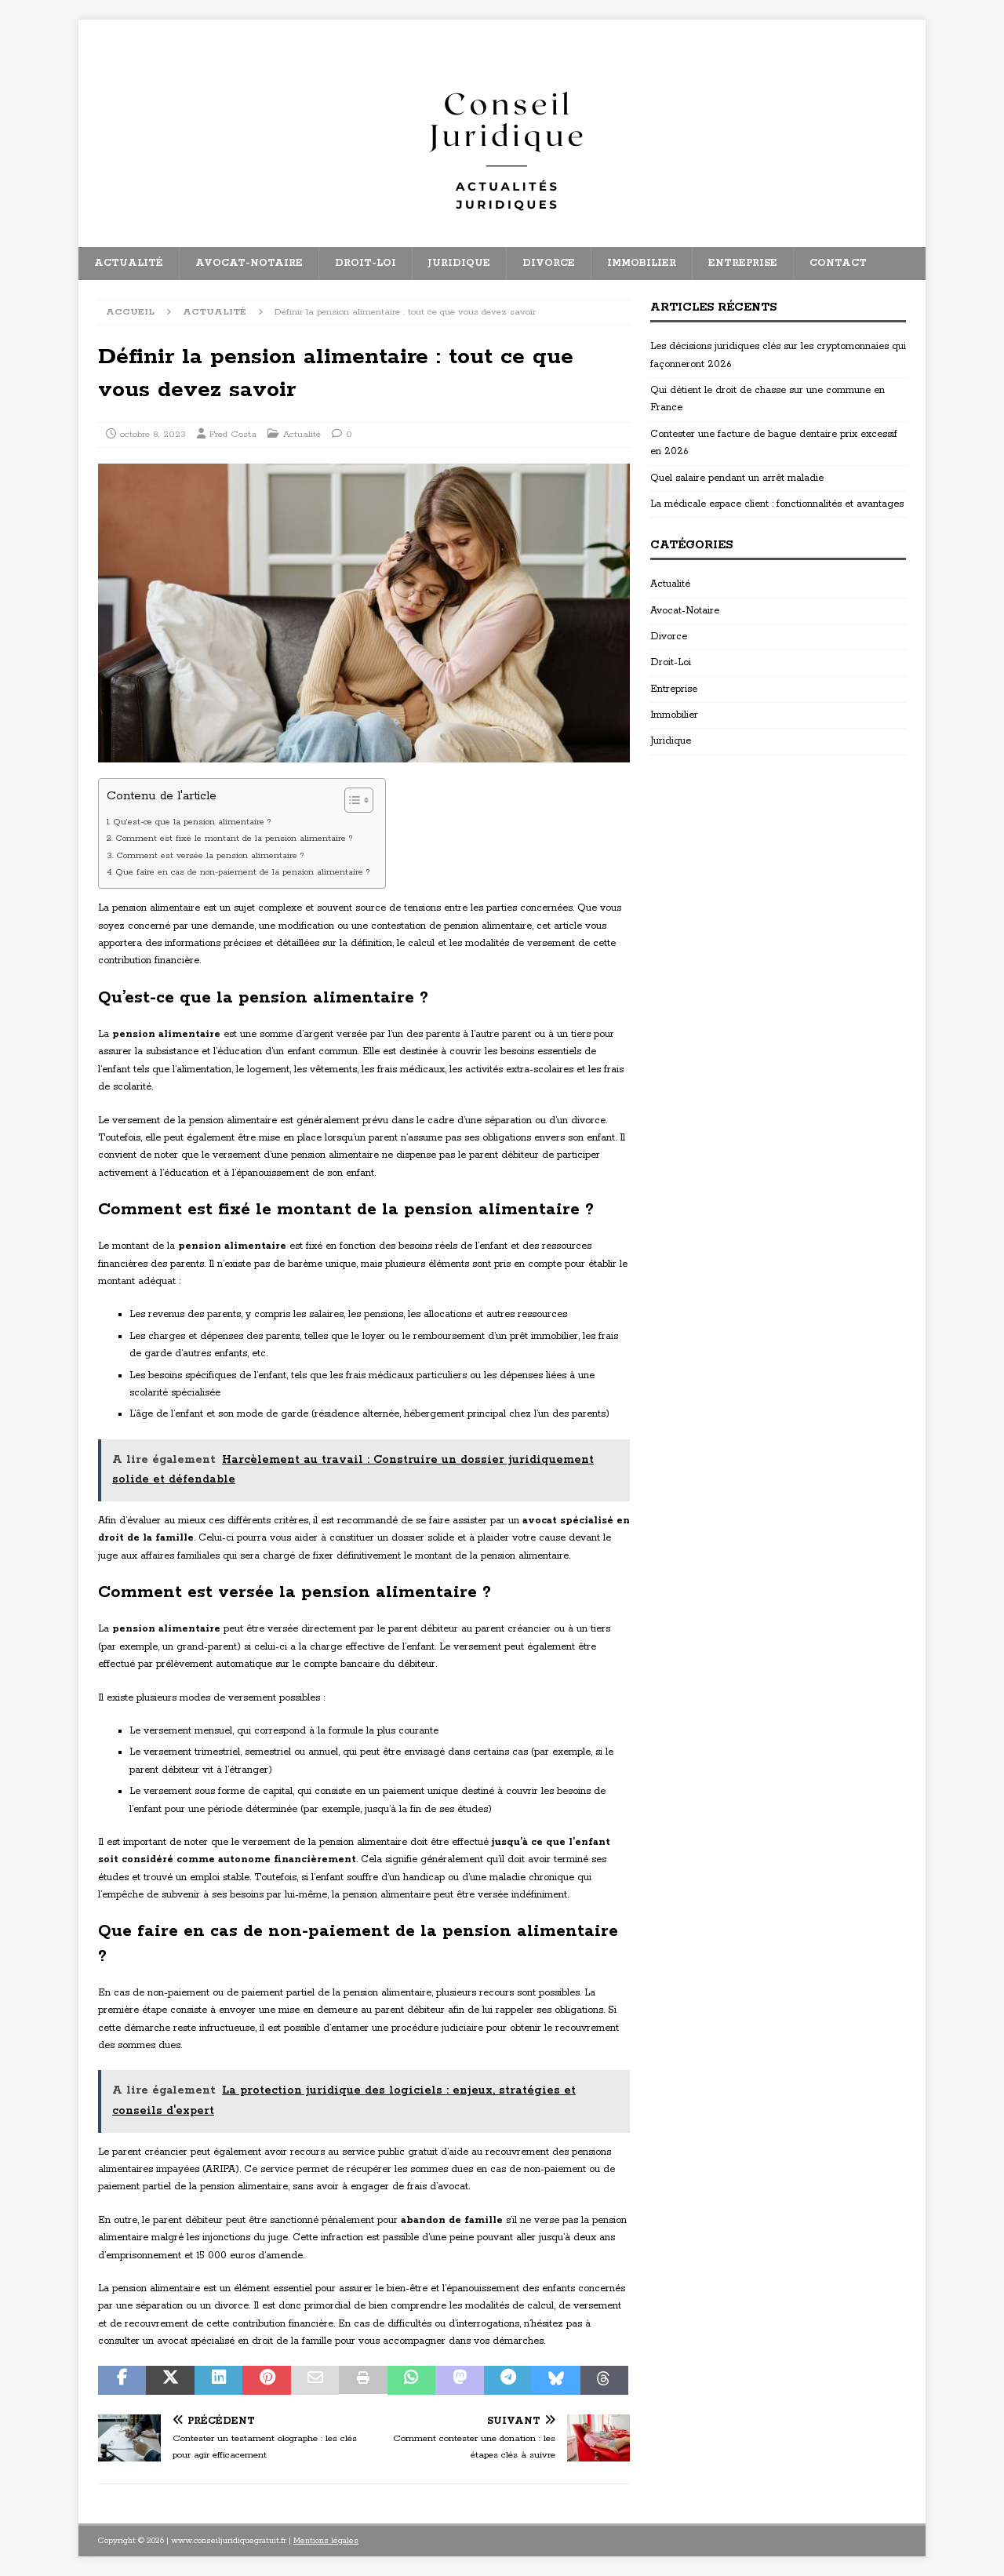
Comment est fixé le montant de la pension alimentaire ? (233, 838)
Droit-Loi (365, 263)
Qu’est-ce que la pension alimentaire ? (192, 822)
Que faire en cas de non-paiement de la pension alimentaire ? (242, 872)
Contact (838, 263)
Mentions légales (325, 2540)
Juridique (459, 263)
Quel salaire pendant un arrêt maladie (737, 478)
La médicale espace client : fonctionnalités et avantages (777, 504)
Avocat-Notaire (249, 263)
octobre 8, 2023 (153, 434)
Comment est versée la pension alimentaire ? (210, 855)
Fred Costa (232, 434)
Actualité (128, 263)
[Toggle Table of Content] (351, 800)
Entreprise (742, 263)
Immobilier (641, 263)
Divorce (548, 263)
